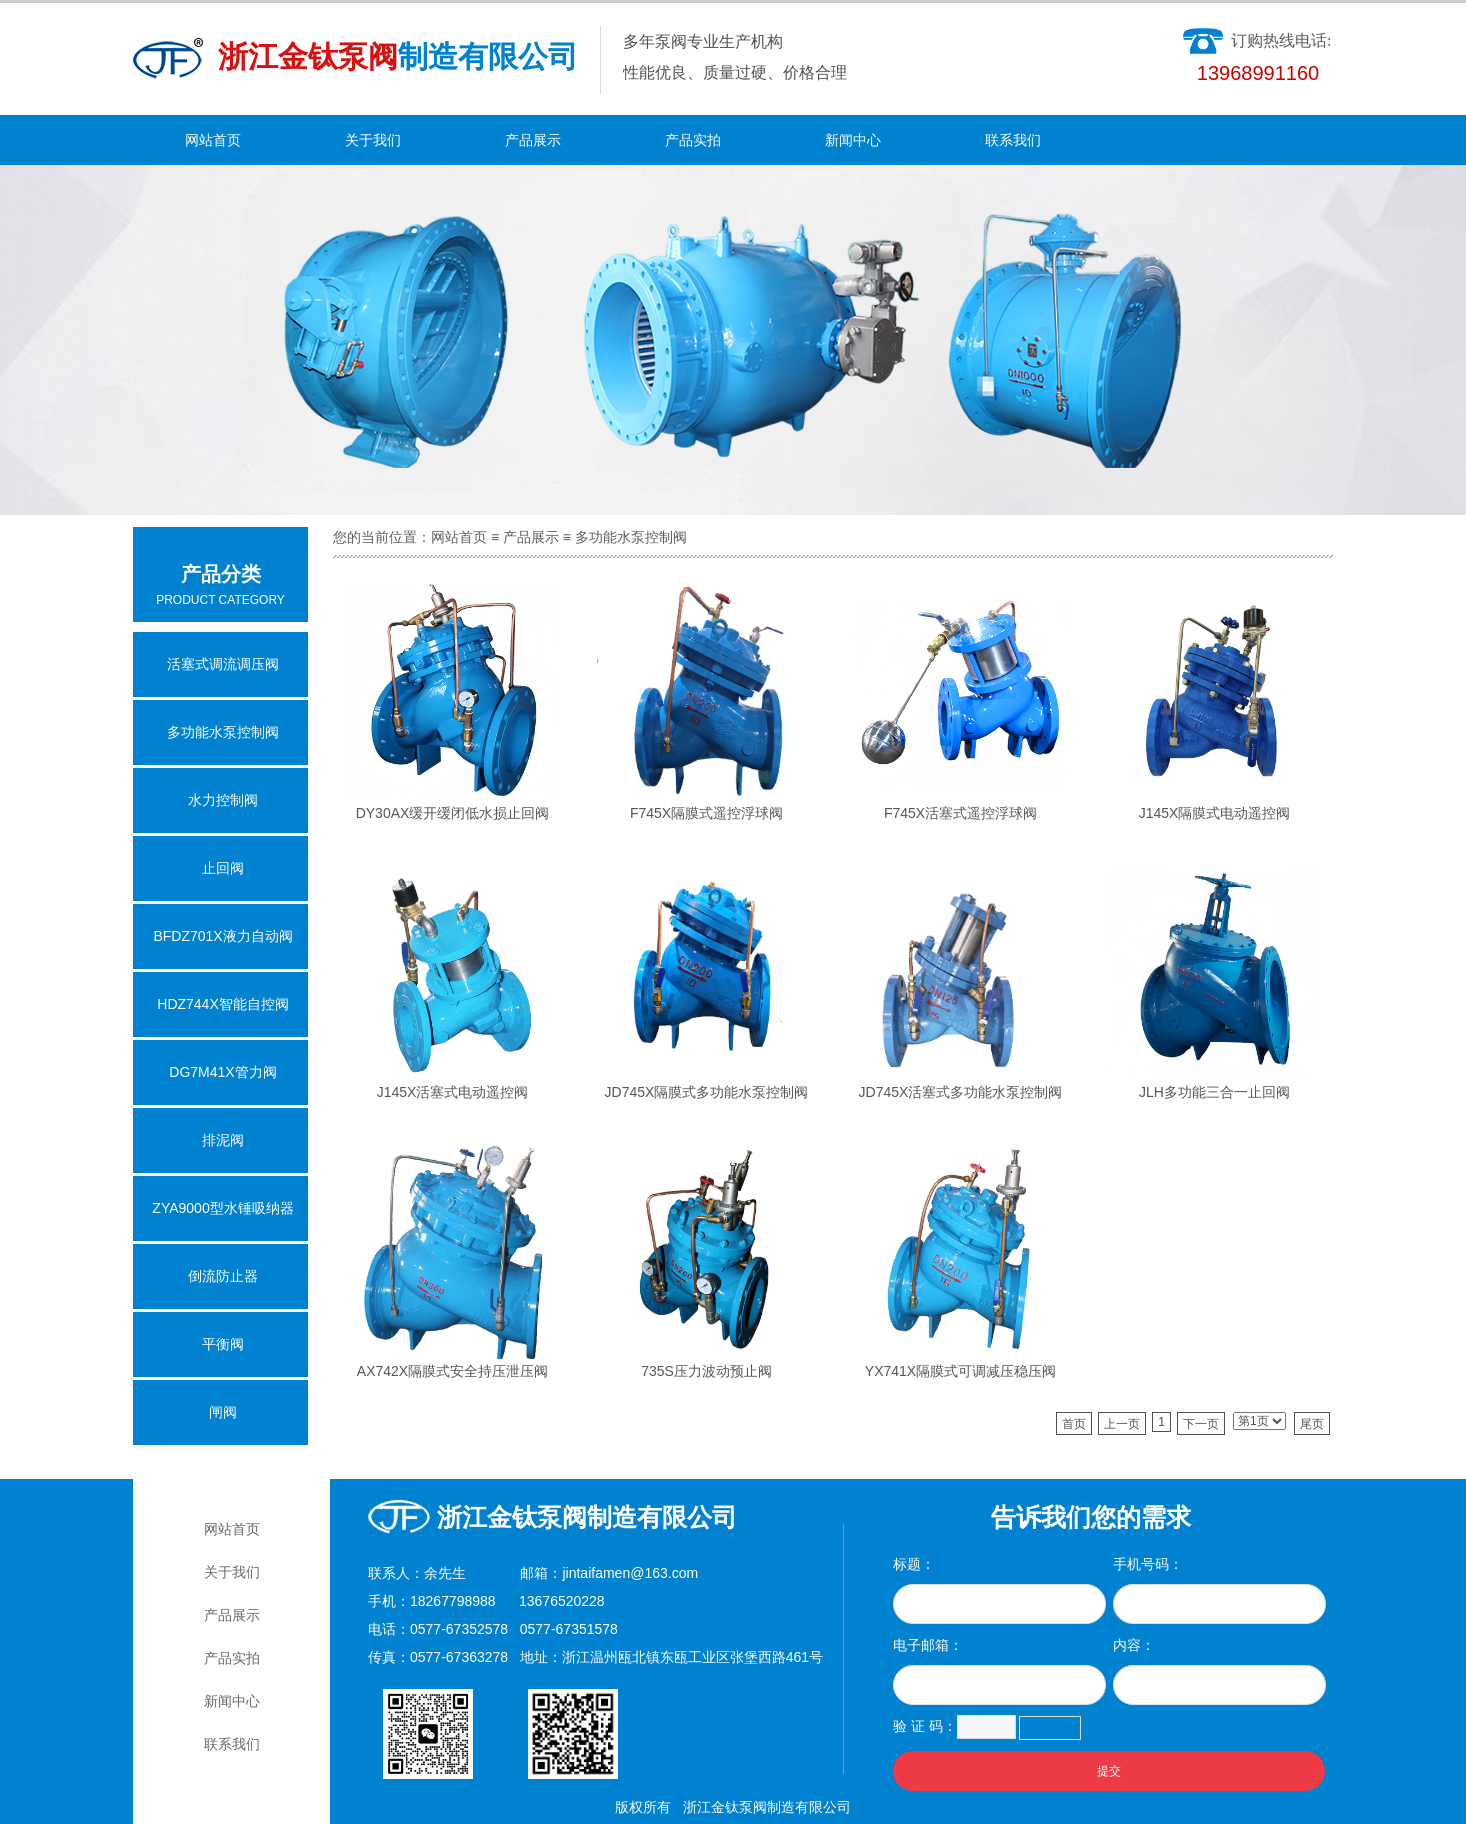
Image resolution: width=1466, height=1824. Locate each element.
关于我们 (373, 140)
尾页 (1312, 1424)
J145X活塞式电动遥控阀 (453, 1092)
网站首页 (213, 140)
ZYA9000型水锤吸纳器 (222, 1208)
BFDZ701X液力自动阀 (222, 936)
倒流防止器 (223, 1276)
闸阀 (223, 1412)
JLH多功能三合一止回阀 (1214, 1092)
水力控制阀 (223, 800)
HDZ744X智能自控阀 (222, 1004)
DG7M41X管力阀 (222, 1072)
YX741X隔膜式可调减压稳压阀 (960, 1371)
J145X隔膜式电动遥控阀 (1215, 813)
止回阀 (223, 868)
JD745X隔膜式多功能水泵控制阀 (707, 1092)
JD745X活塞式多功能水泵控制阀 (961, 1092)
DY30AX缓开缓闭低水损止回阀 (453, 813)
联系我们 (1013, 140)
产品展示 (533, 140)
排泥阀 (223, 1140)
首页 (1074, 1424)
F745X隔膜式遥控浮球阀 (706, 813)
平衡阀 (223, 1344)
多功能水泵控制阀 (631, 537)
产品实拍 (693, 140)
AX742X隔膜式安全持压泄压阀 (452, 1371)
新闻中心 (853, 140)
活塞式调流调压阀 (223, 664)
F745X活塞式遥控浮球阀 (960, 813)
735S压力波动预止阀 (706, 1371)
